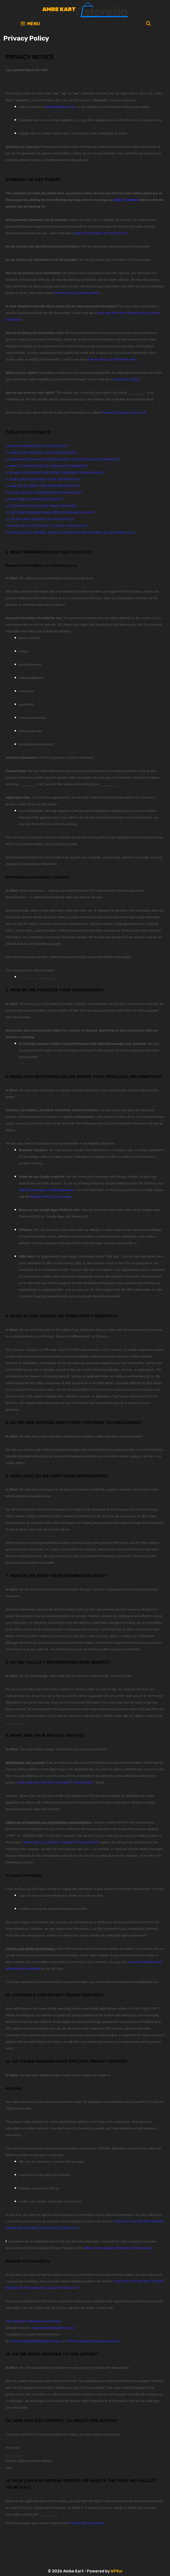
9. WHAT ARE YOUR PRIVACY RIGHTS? (34, 499)
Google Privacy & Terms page (50, 1196)
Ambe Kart (59, 9)
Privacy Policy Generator (87, 2523)
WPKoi (116, 2571)
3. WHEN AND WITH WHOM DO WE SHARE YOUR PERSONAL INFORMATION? (63, 459)
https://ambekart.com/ (60, 107)
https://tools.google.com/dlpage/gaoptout (47, 1190)
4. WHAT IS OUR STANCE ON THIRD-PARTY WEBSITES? (47, 466)
